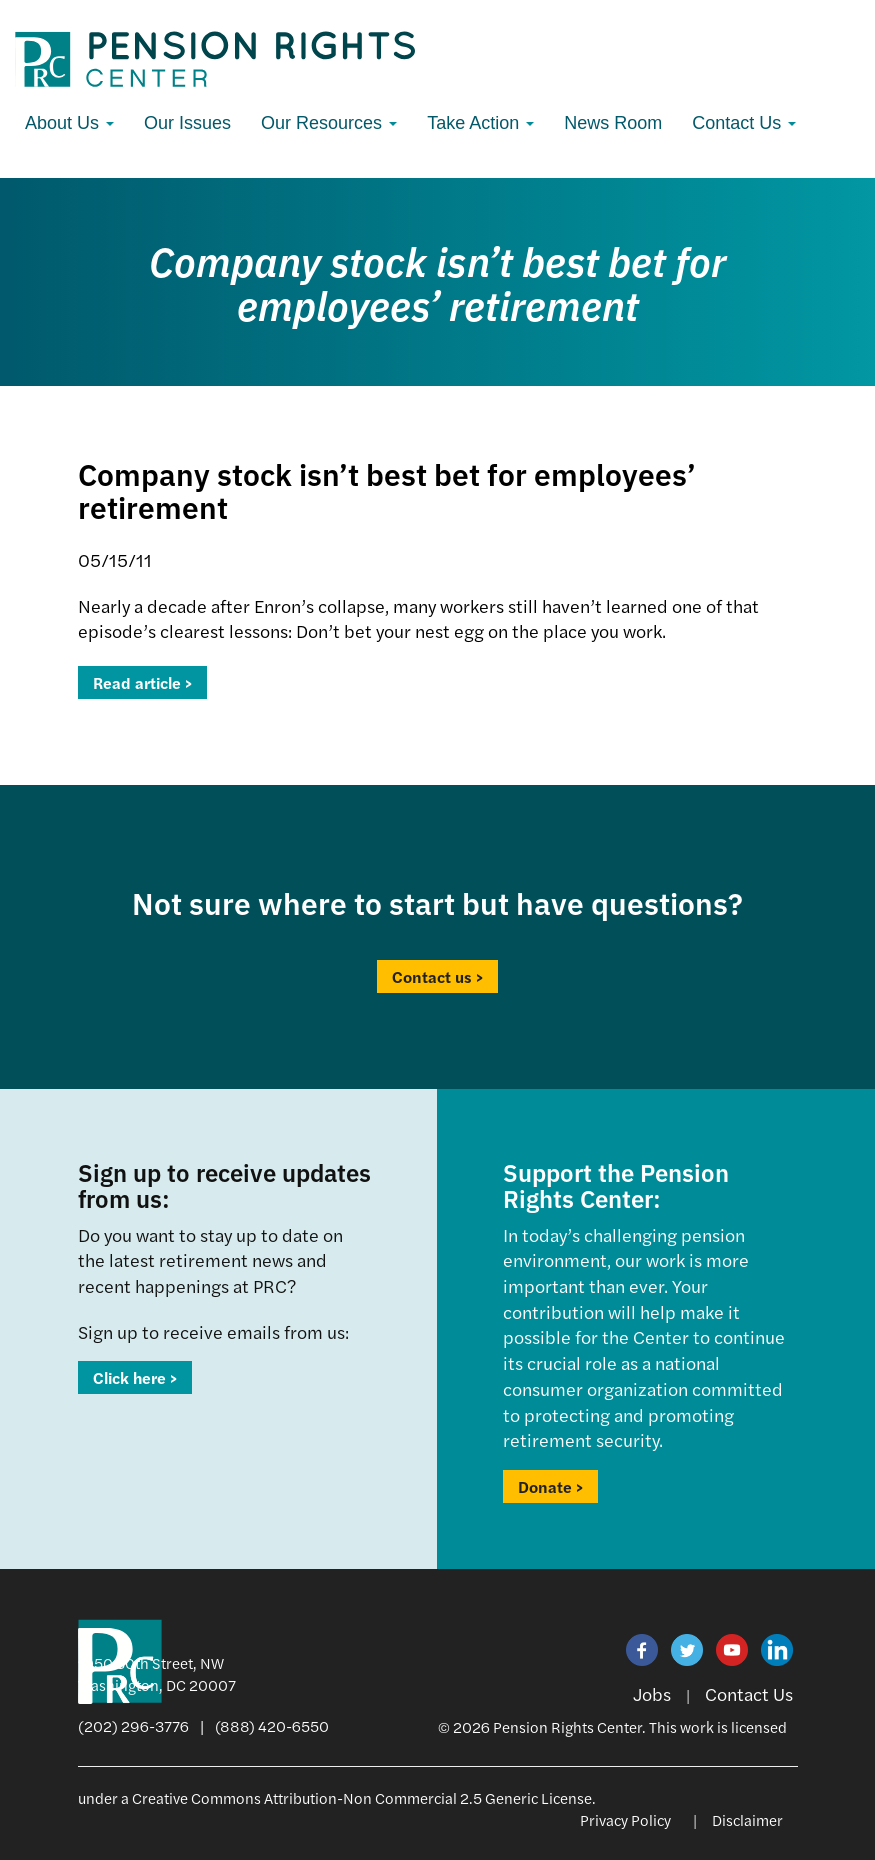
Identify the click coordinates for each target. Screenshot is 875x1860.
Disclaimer (747, 1819)
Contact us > (437, 976)
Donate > (550, 1486)
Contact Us (744, 123)
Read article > (142, 682)
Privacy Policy (625, 1819)
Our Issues (187, 123)
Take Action (480, 123)
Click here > (135, 1377)
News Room (613, 123)
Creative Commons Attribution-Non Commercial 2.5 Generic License (362, 1797)
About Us (69, 123)
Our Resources (329, 123)
